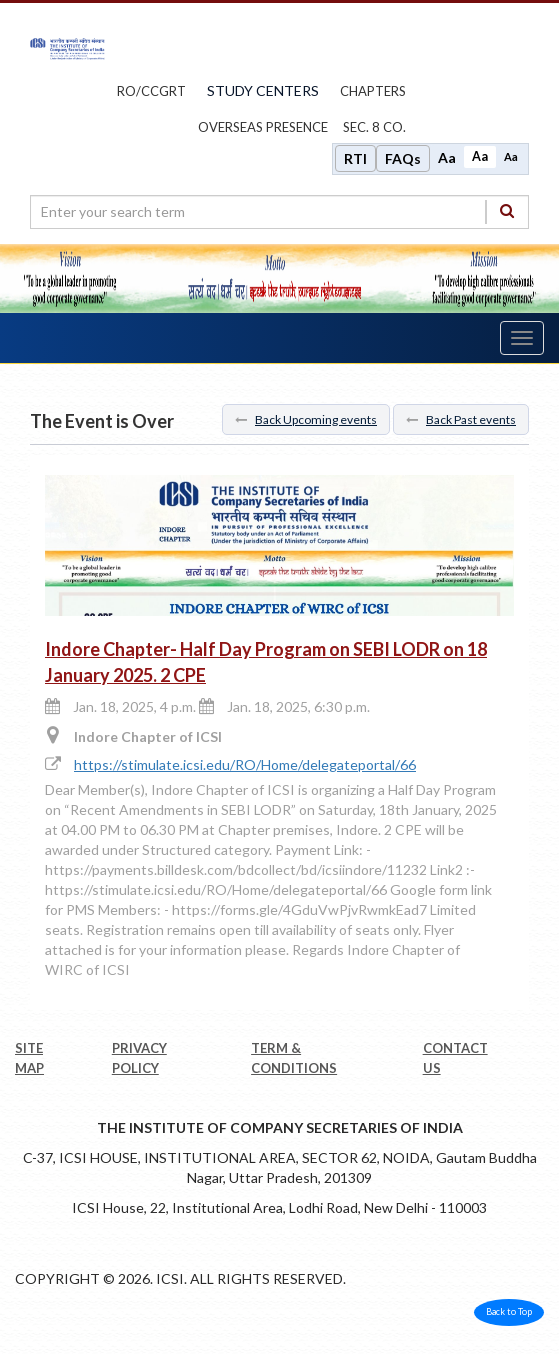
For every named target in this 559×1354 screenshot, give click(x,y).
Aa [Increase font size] (447, 157)
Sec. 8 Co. (374, 127)
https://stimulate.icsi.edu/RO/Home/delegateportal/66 (245, 764)
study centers (263, 90)
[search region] (279, 212)
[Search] (507, 211)
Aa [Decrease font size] (511, 156)
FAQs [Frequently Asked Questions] (403, 158)
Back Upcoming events (306, 419)
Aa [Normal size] (480, 156)
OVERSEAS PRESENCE (263, 127)
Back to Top (509, 1311)
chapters (373, 91)
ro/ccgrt (151, 91)
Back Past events (461, 419)
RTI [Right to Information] (355, 158)
